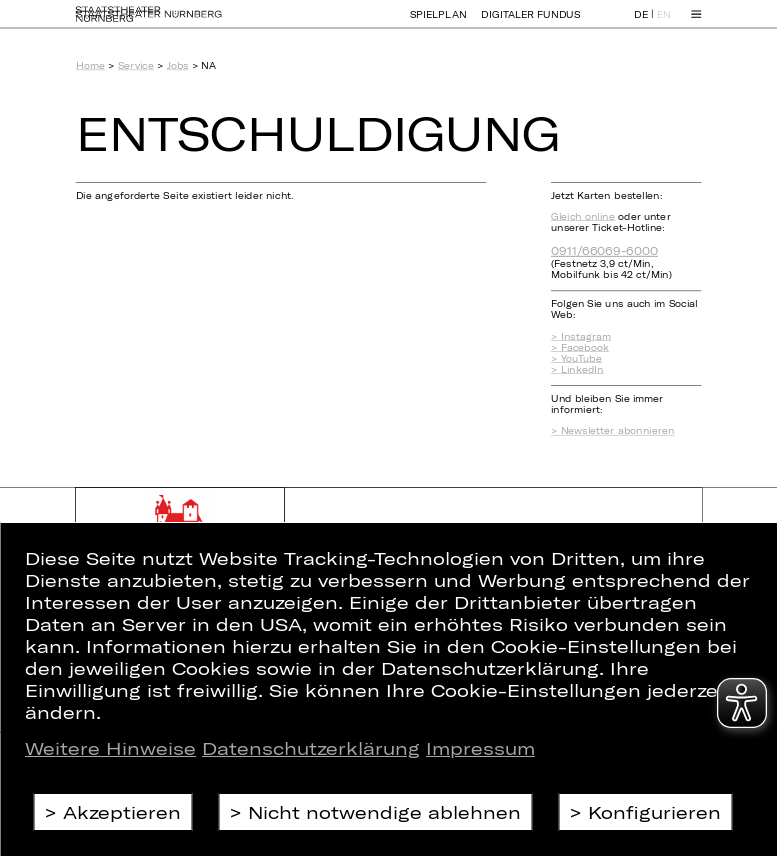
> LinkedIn (577, 369)
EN (664, 23)
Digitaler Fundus (530, 22)
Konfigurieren (654, 812)
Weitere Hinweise (110, 748)
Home (90, 65)
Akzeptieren (122, 812)
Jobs (178, 65)
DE (641, 23)
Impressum (480, 748)
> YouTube (576, 358)
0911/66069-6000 (604, 250)
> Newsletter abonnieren (613, 430)
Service (136, 65)
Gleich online (583, 216)
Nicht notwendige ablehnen (384, 812)
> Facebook (580, 347)
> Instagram (581, 336)
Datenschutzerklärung (311, 748)
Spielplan (438, 22)
